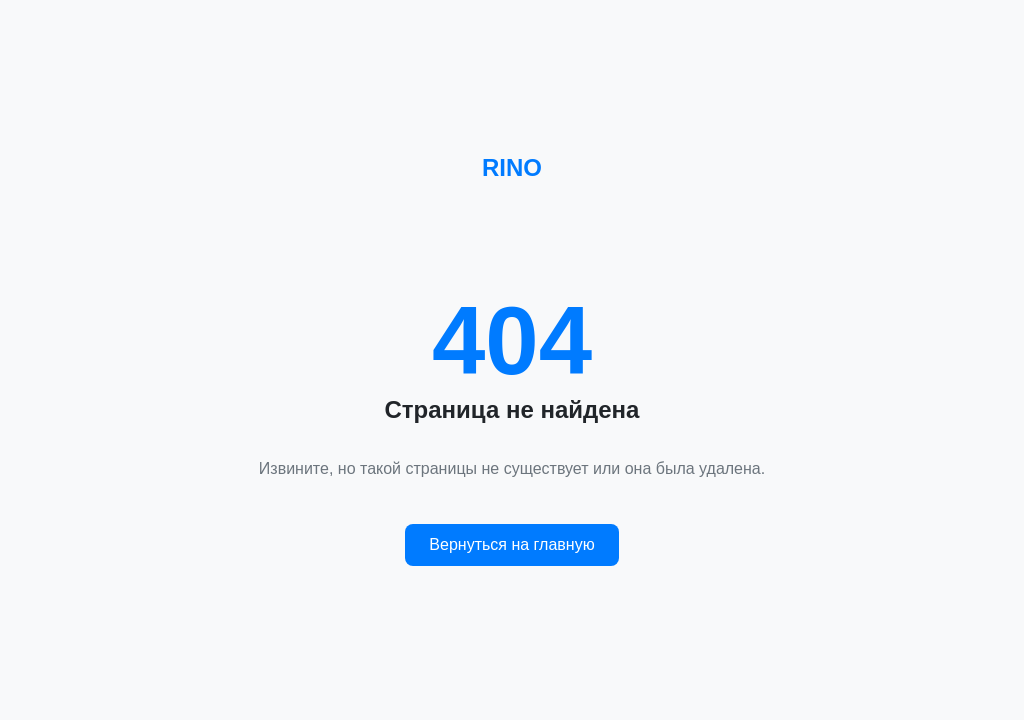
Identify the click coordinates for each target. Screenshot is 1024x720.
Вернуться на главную (511, 544)
